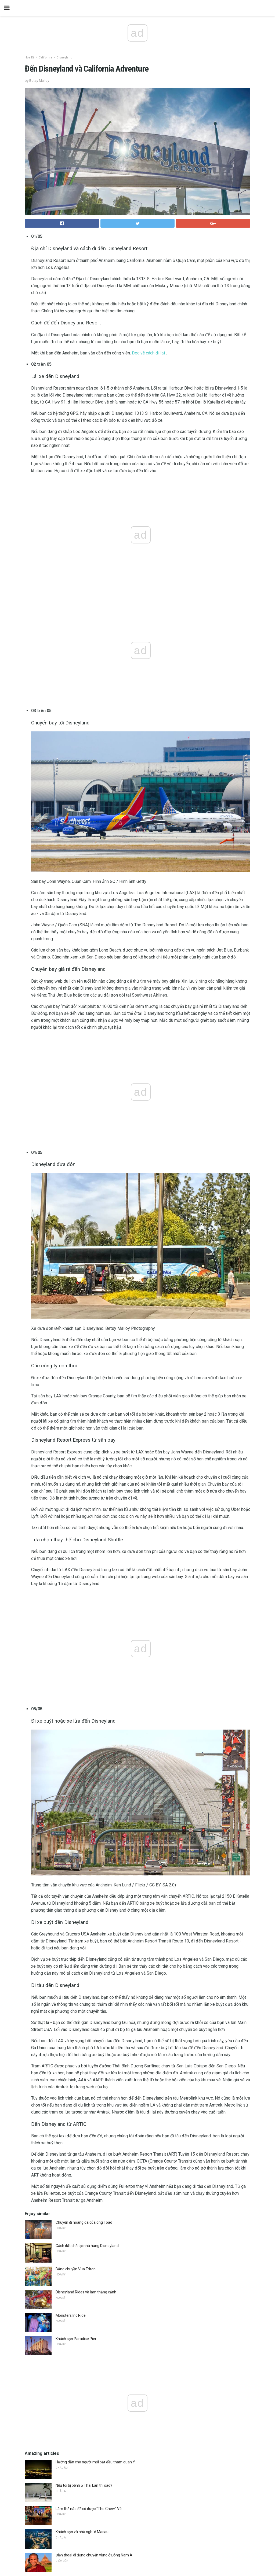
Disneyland (64, 57)
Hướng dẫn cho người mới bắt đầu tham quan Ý (95, 2462)
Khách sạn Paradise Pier (76, 2339)
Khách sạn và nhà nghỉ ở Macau (82, 2532)
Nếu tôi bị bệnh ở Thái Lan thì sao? (84, 2485)
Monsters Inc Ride (71, 2315)
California (45, 57)
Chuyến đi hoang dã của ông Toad (84, 2222)
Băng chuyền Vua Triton (76, 2269)
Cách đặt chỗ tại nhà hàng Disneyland (87, 2246)
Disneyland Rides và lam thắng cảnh (86, 2292)
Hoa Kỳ (29, 57)
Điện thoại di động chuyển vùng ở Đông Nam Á (94, 2555)
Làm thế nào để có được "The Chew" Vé (89, 2509)
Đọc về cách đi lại (148, 353)
